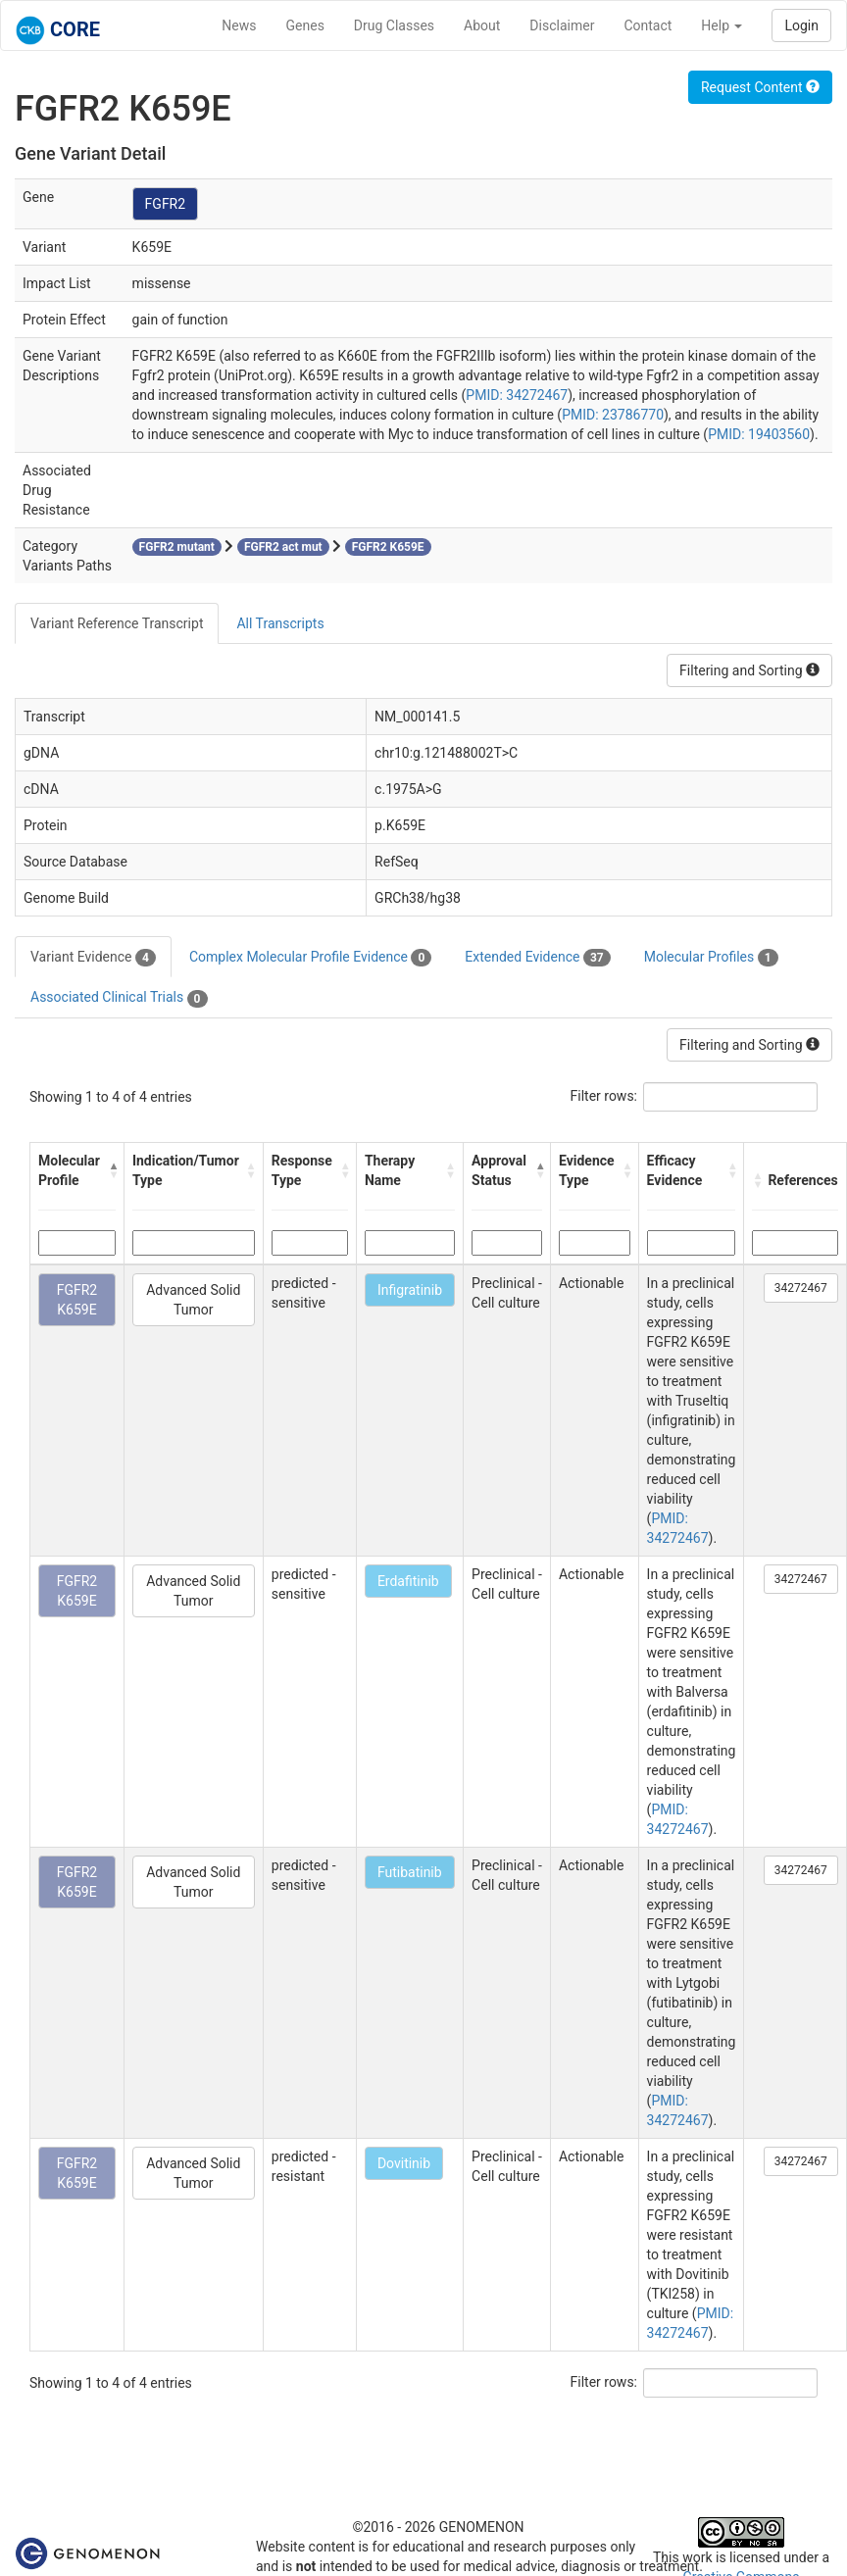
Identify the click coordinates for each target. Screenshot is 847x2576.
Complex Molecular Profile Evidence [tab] (310, 957)
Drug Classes (394, 25)
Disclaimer (561, 25)
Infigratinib (409, 1290)
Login (801, 25)
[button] (111, 1170)
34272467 (800, 1288)
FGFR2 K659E (77, 1299)
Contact (647, 25)
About (482, 25)
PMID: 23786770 (613, 414)
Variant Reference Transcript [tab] (116, 623)
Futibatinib (409, 1872)
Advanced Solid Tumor (193, 1299)
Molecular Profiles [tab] (711, 957)
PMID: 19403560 (759, 434)
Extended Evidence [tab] (537, 957)
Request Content (760, 87)
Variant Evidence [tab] (93, 957)
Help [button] (721, 25)
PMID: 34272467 (517, 395)
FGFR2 (165, 204)
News (239, 25)
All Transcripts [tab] (280, 623)
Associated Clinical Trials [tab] (119, 998)
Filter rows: (604, 1096)
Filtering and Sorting (749, 670)
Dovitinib (403, 2163)
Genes (305, 25)
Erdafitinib (408, 1581)
